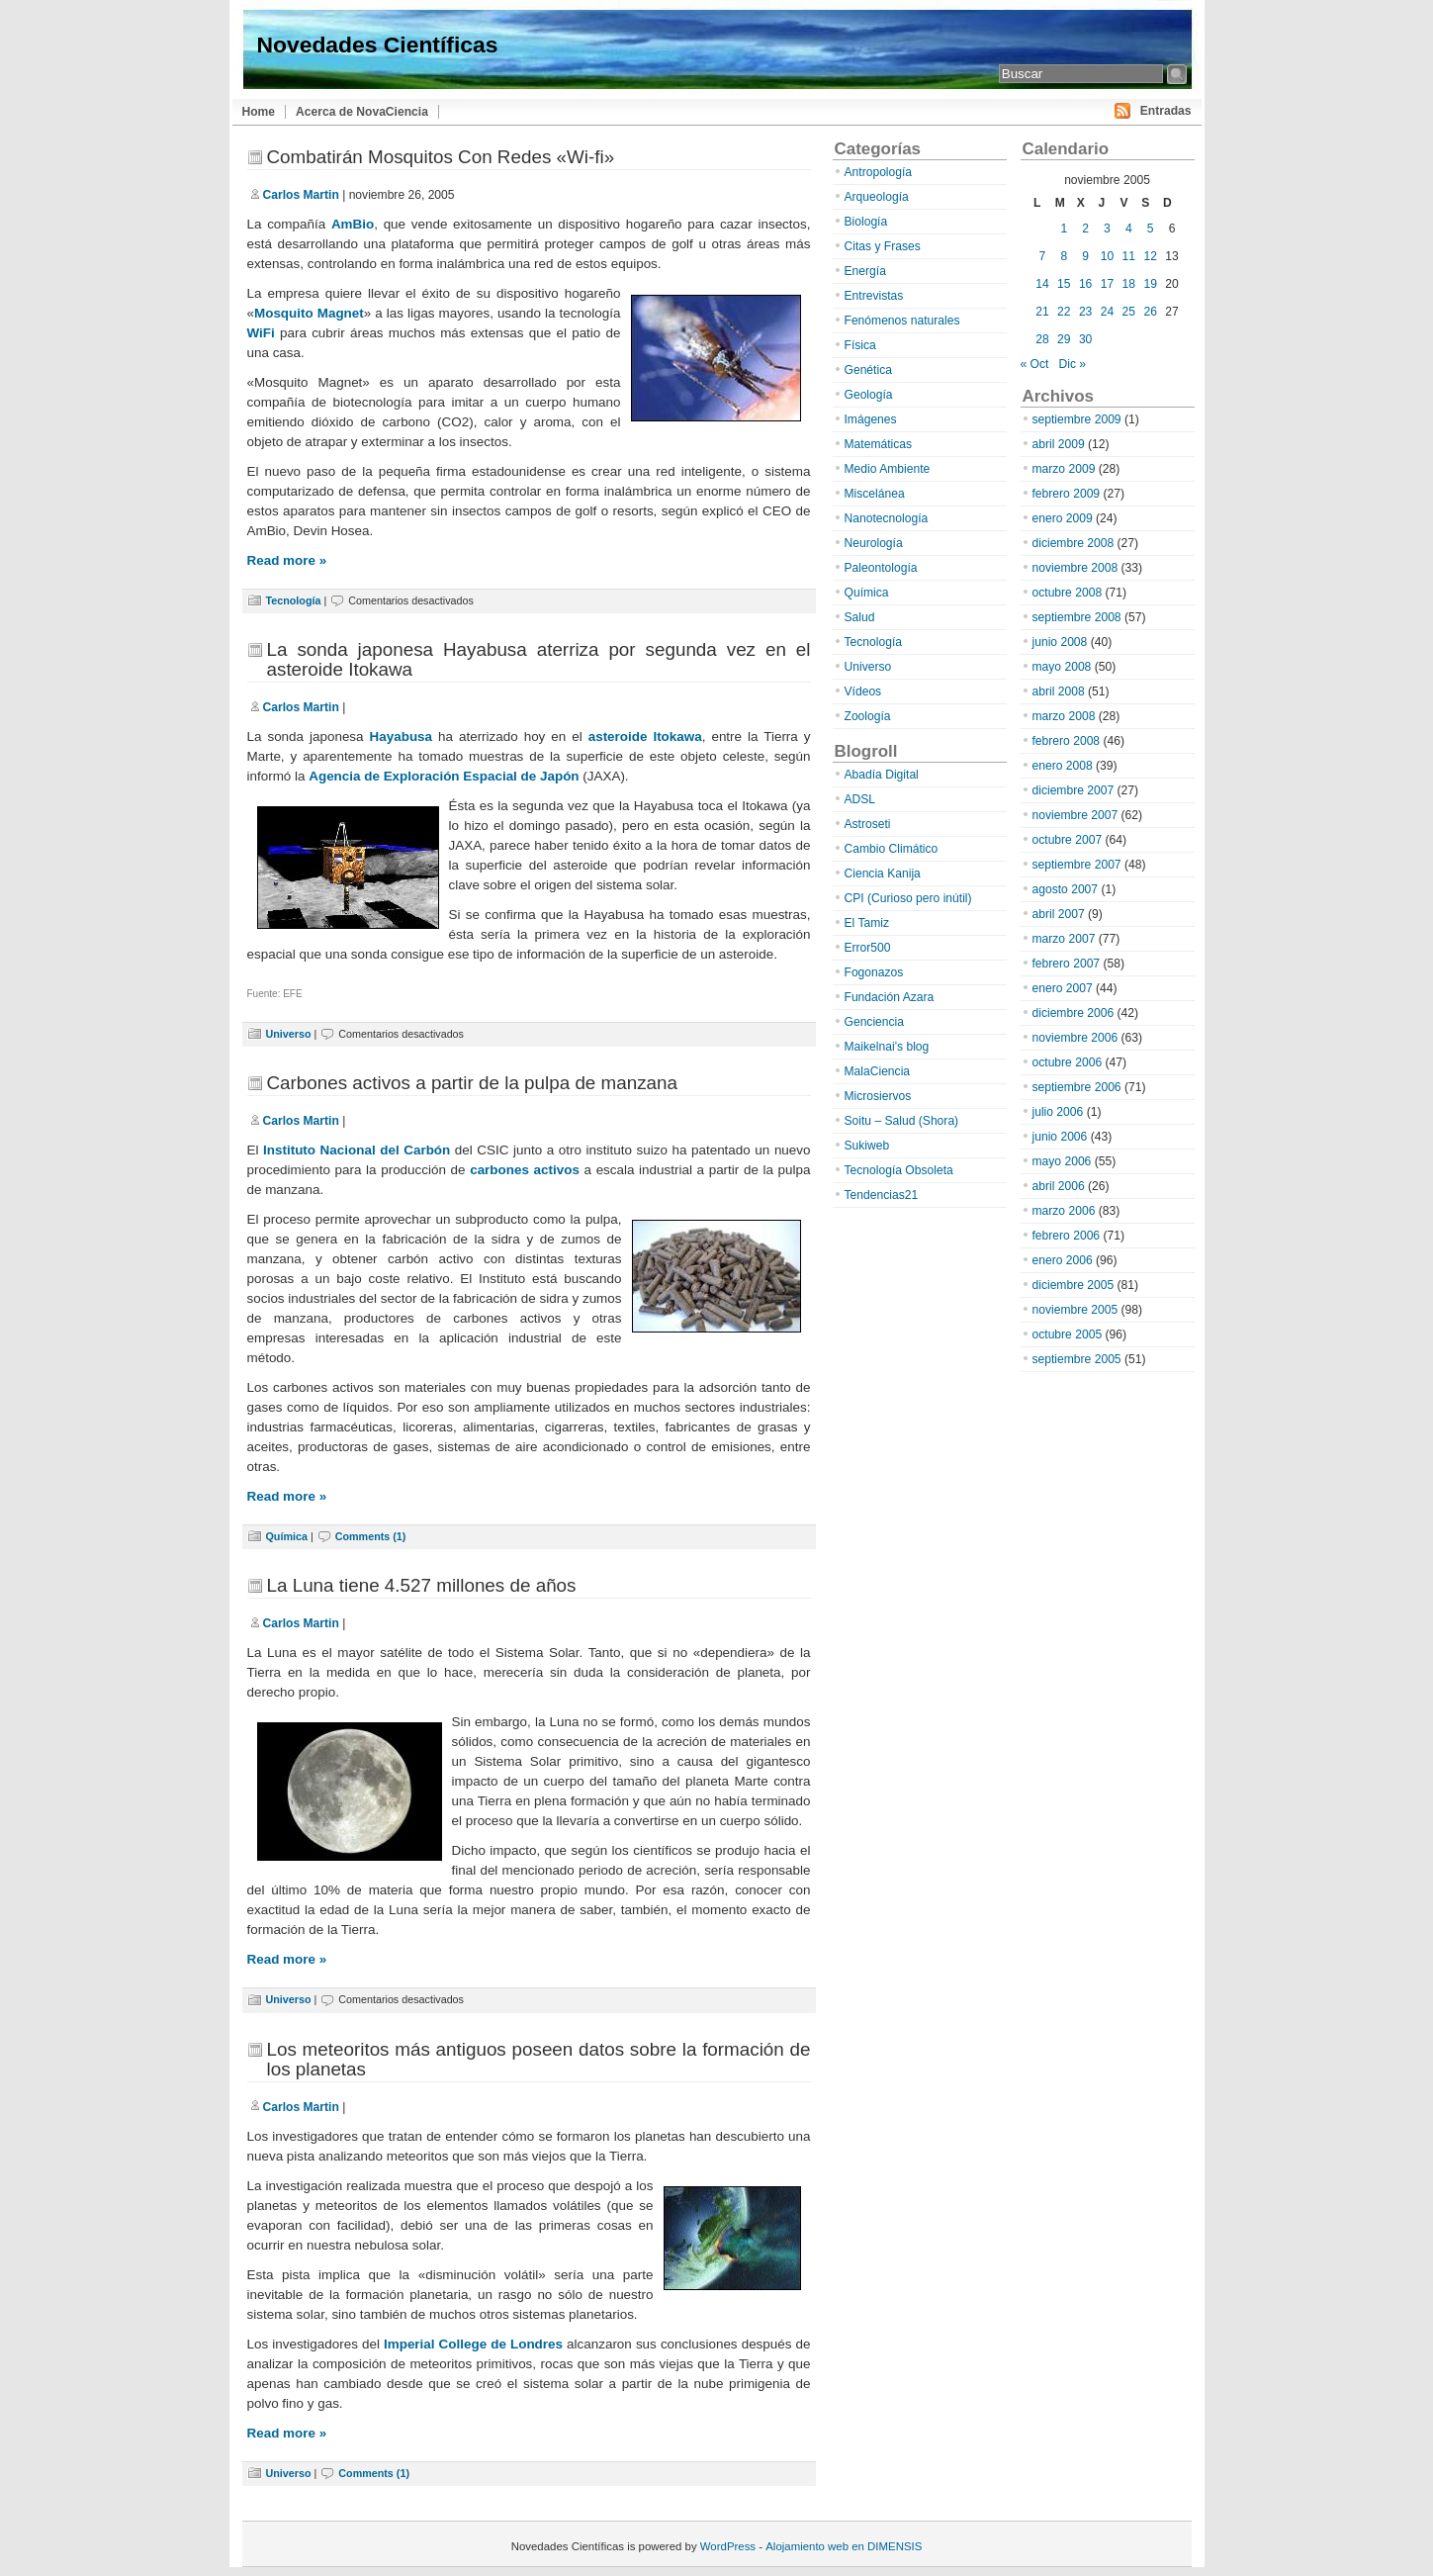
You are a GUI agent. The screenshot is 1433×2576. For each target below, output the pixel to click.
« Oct (1035, 364)
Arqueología (877, 197)
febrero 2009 (1066, 494)
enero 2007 (1062, 988)
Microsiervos (878, 1096)
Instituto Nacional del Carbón (356, 1150)
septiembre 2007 (1076, 865)
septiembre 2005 (1076, 1359)
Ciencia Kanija (883, 873)
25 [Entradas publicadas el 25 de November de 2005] (1128, 312)
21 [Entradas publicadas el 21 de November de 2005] (1041, 312)
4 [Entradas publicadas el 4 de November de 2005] (1128, 228)
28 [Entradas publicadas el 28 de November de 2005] (1041, 339)
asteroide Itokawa (645, 736)
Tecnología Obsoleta (899, 1170)
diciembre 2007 (1073, 790)
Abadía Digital (882, 775)
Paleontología (881, 568)
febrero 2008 (1066, 741)
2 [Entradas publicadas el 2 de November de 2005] (1085, 228)
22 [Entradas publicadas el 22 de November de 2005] (1063, 312)
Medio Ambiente (888, 469)
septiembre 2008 (1076, 617)
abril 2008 (1058, 691)
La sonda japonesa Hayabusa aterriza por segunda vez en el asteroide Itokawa (539, 659)
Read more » (287, 560)
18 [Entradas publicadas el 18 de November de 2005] (1128, 284)
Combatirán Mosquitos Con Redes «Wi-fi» (441, 156)
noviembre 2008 (1075, 568)
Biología (866, 222)
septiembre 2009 (1076, 419)
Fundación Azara (890, 997)
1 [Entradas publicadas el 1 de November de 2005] (1063, 228)
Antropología (879, 172)
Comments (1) (370, 1536)
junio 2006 (1060, 1137)
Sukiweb (867, 1145)
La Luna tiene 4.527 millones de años (422, 1585)
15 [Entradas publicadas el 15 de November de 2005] (1063, 284)
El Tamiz (867, 923)
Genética (868, 370)
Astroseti (868, 824)
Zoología (868, 716)
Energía (865, 271)
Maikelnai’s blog (887, 1047)
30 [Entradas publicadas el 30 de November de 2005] (1085, 339)
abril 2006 (1058, 1186)
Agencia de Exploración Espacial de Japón (444, 776)
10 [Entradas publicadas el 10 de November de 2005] (1107, 256)
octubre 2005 (1067, 1334)
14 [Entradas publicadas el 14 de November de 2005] (1041, 284)
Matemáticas (879, 444)
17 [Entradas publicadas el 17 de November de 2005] (1107, 284)
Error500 (868, 948)
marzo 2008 (1064, 716)
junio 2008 (1060, 642)
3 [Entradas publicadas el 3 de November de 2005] (1107, 228)
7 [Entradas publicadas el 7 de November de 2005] (1042, 256)
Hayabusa (401, 736)
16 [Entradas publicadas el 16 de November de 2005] (1085, 284)
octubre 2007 (1067, 840)
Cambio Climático (892, 849)
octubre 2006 (1067, 1062)
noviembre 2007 (1075, 815)
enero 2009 (1062, 518)
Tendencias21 (882, 1195)
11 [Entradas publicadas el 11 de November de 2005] (1128, 256)
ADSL (860, 799)
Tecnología (293, 600)
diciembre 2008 (1073, 543)
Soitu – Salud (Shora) (902, 1121)
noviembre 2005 (1075, 1310)
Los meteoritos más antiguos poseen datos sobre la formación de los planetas (539, 2059)
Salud (860, 617)
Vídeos (863, 691)
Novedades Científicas (377, 44)
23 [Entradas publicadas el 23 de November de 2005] (1085, 312)
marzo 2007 (1064, 939)
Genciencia (875, 1022)
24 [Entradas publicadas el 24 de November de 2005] (1107, 312)
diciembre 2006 (1073, 1013)
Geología (869, 395)
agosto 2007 (1065, 889)
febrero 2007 (1066, 963)
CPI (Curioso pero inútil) (908, 898)
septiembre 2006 (1076, 1087)
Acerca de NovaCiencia (362, 112)
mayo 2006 (1062, 1161)
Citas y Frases (883, 246)
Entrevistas (874, 296)
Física (860, 345)
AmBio (352, 224)
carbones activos (525, 1169)
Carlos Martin (301, 195)
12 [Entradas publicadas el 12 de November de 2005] (1149, 256)
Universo (289, 1034)
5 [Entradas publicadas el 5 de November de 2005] (1150, 228)
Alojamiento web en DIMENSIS (843, 2546)
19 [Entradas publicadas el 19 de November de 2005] (1149, 284)
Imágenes (871, 419)
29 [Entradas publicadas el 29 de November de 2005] (1063, 339)
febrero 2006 (1066, 1235)
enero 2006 (1062, 1260)
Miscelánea (875, 494)
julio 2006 (1058, 1112)
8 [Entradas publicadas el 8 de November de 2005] (1063, 256)
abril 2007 (1058, 914)
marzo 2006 (1064, 1211)
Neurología (874, 543)
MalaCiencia (878, 1071)
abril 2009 (1058, 444)
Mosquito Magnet (309, 313)
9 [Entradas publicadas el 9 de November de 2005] (1085, 256)
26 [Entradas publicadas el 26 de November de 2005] (1149, 312)
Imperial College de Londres (473, 2344)
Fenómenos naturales (902, 320)
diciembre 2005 (1073, 1285)
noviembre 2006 (1075, 1038)
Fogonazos (874, 972)
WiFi (261, 332)
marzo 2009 (1064, 469)
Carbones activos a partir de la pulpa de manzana (472, 1082)
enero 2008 (1062, 766)
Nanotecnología (887, 518)
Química (287, 1536)
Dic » (1073, 364)
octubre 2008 (1067, 592)
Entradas (1166, 111)
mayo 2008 (1062, 667)
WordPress (728, 2546)
